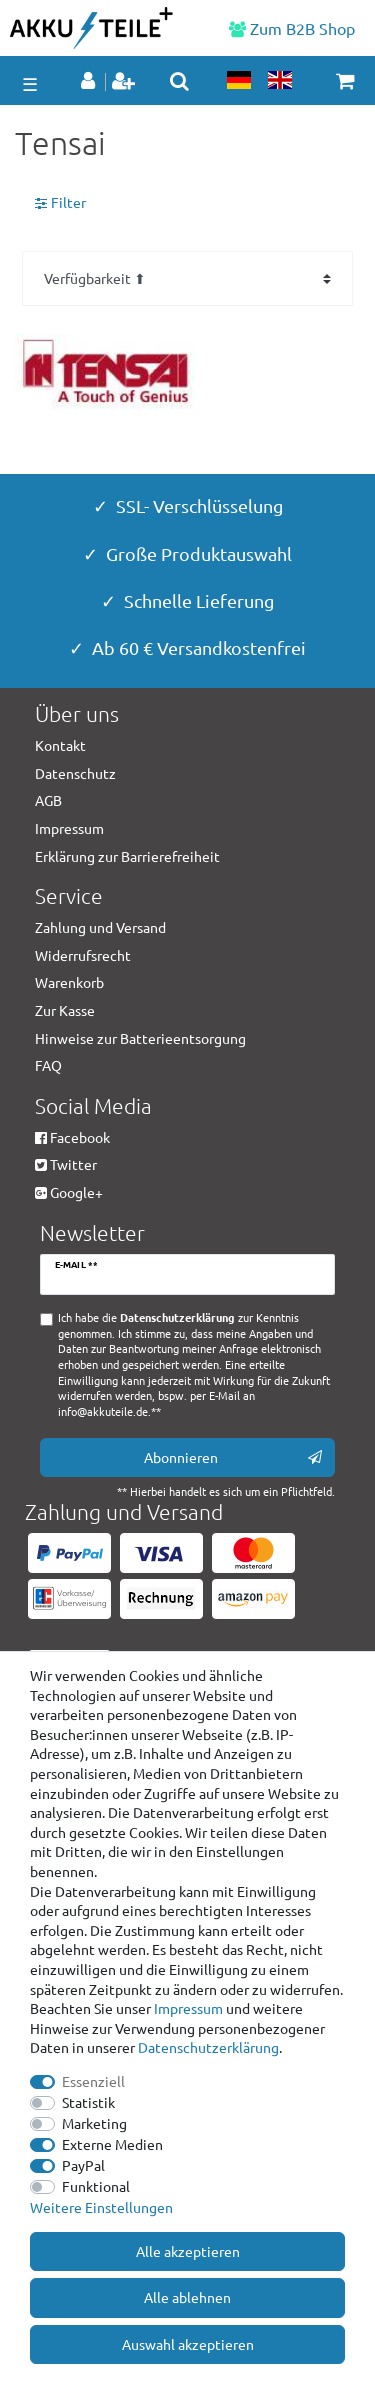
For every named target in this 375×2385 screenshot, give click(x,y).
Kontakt (60, 745)
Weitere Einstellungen (101, 2207)
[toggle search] (179, 81)
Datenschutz (75, 773)
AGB (48, 800)
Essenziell (93, 2081)
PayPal (83, 2165)
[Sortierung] (187, 278)
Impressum (188, 2008)
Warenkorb (69, 982)
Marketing (94, 2123)
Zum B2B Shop (292, 28)
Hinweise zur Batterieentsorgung (140, 1038)
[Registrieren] (125, 82)
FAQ (48, 1065)
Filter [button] (60, 203)
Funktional (96, 2186)
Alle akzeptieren (188, 2251)
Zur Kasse (65, 1010)
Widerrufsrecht (83, 955)
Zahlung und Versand (100, 927)
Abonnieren (233, 1457)
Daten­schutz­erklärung (208, 2047)
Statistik (88, 2102)
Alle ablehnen (187, 2297)
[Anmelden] (90, 82)
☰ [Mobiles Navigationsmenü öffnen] (30, 83)
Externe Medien (112, 2144)
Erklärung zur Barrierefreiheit (127, 856)
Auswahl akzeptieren (188, 2344)
